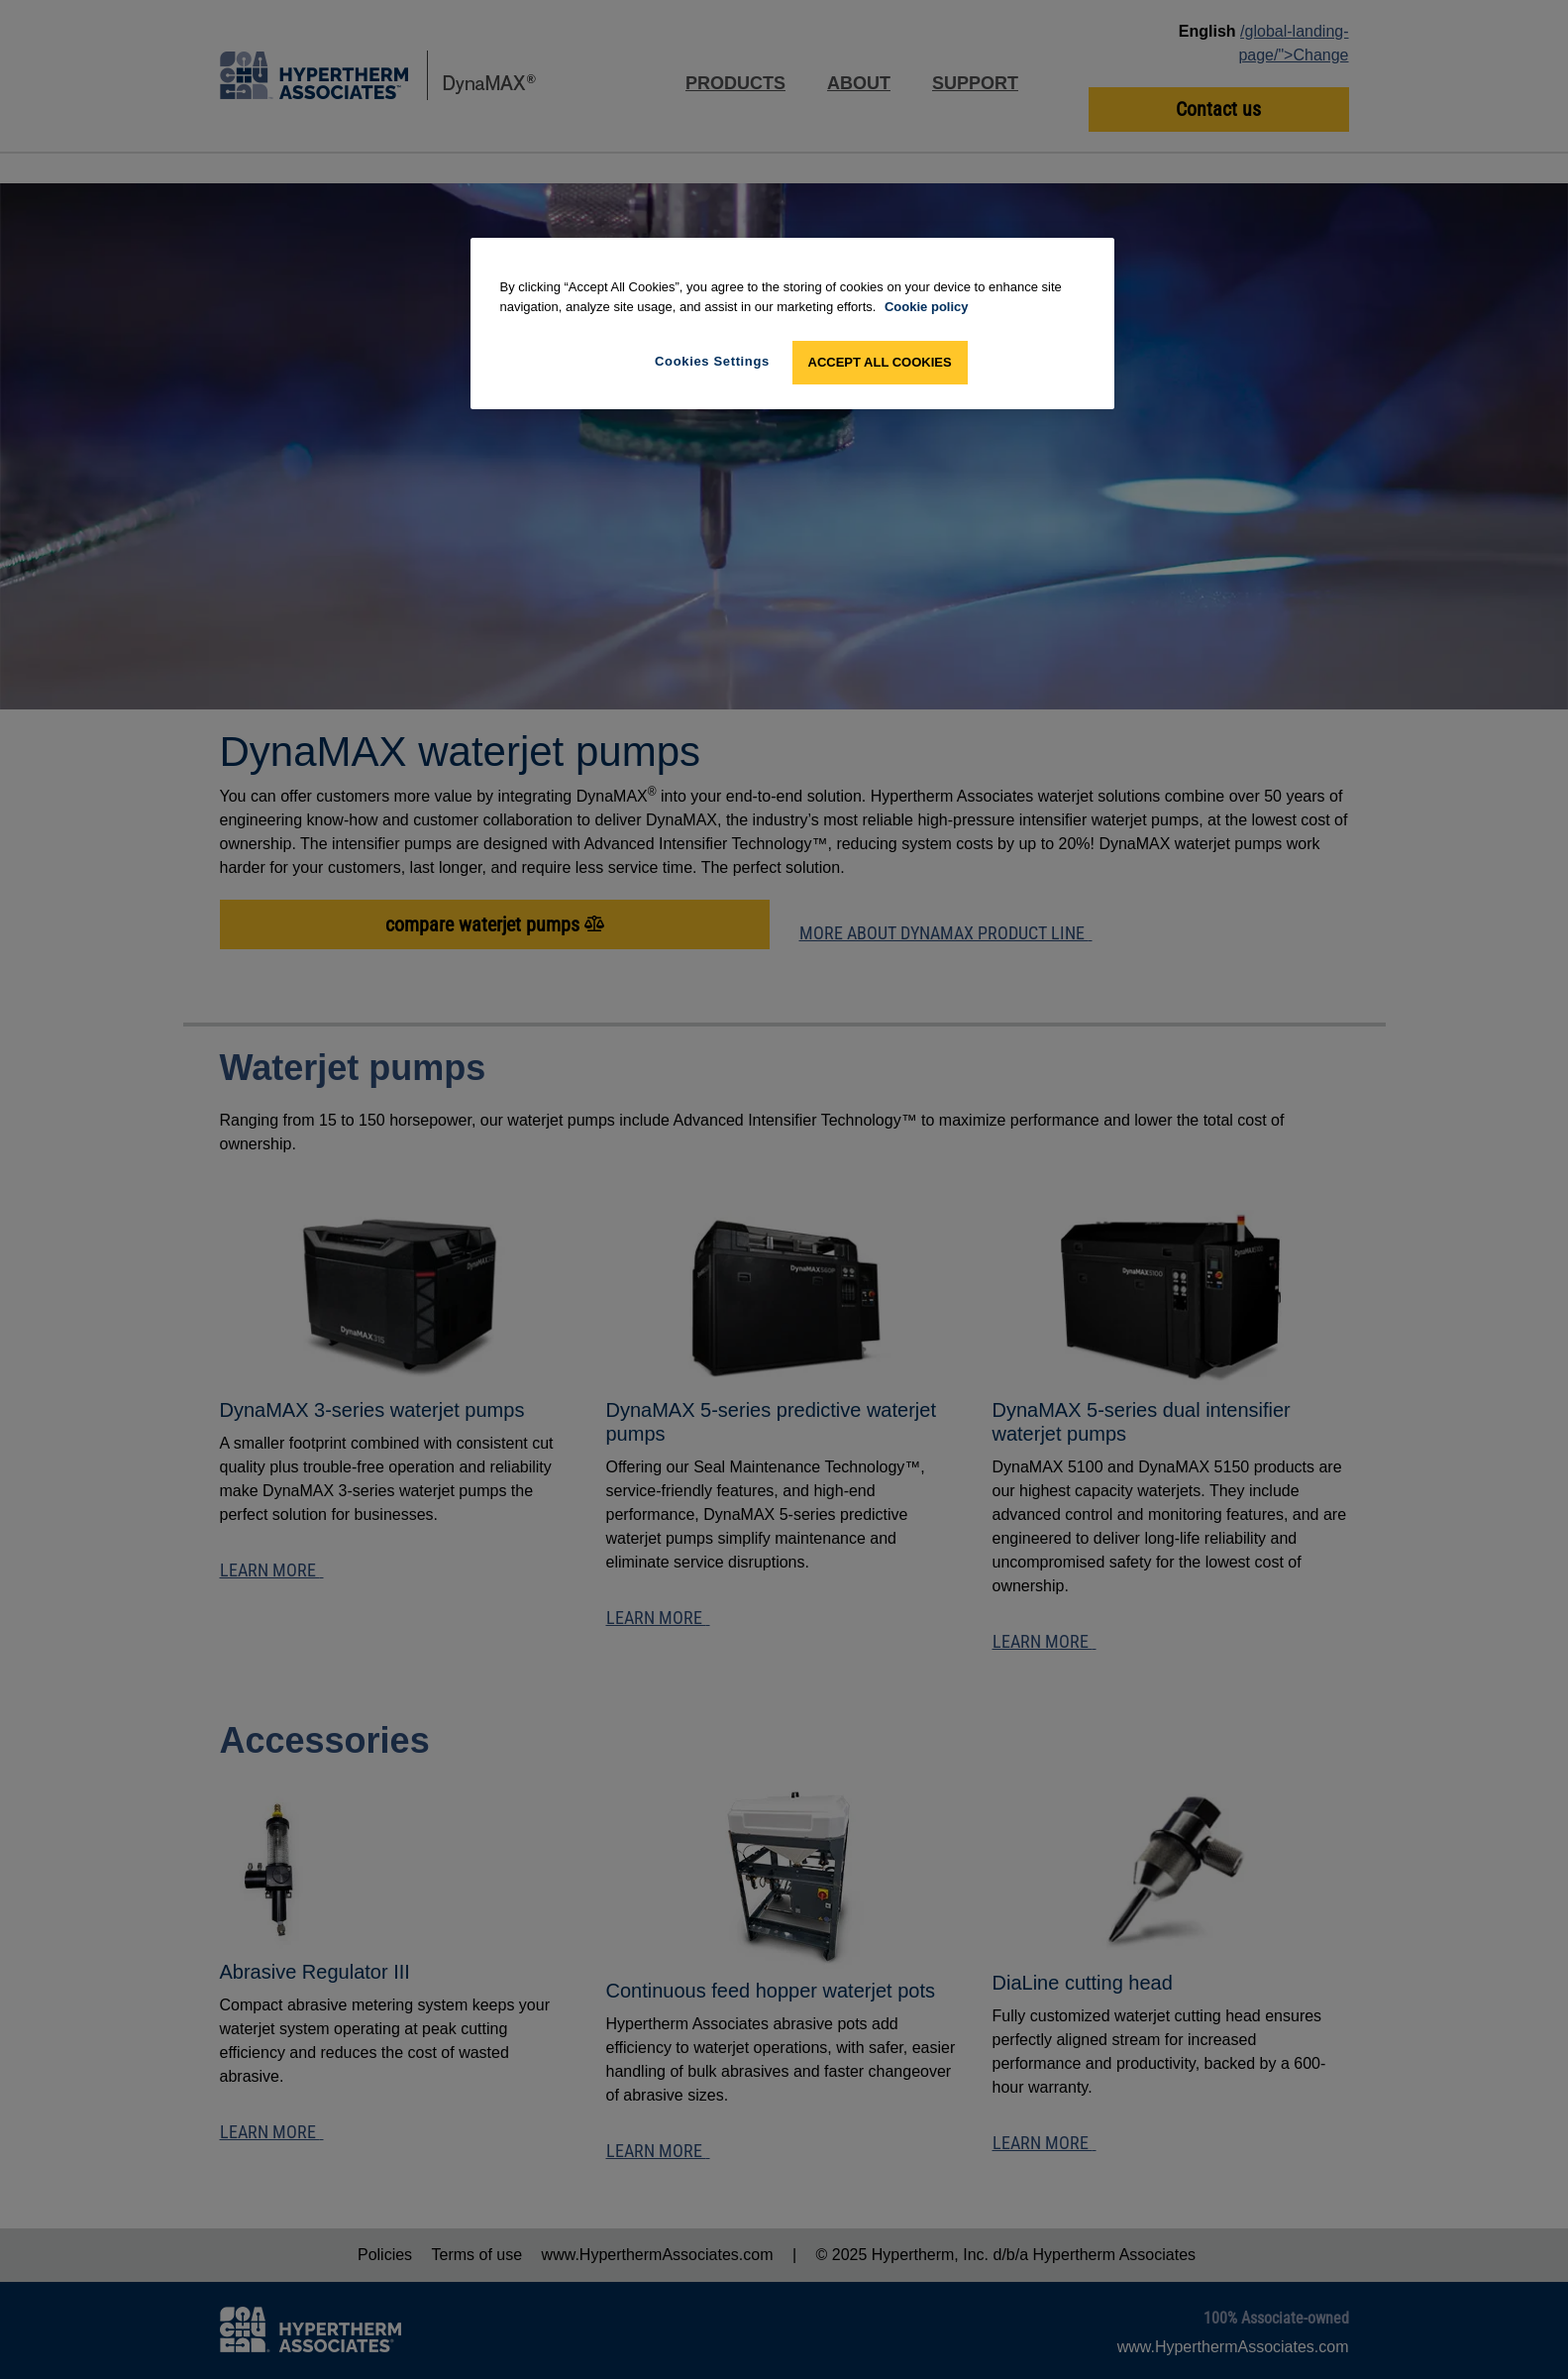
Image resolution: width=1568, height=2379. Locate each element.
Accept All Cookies (880, 362)
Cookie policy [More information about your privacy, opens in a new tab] (927, 306)
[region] (792, 323)
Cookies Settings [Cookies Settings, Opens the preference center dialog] (712, 361)
